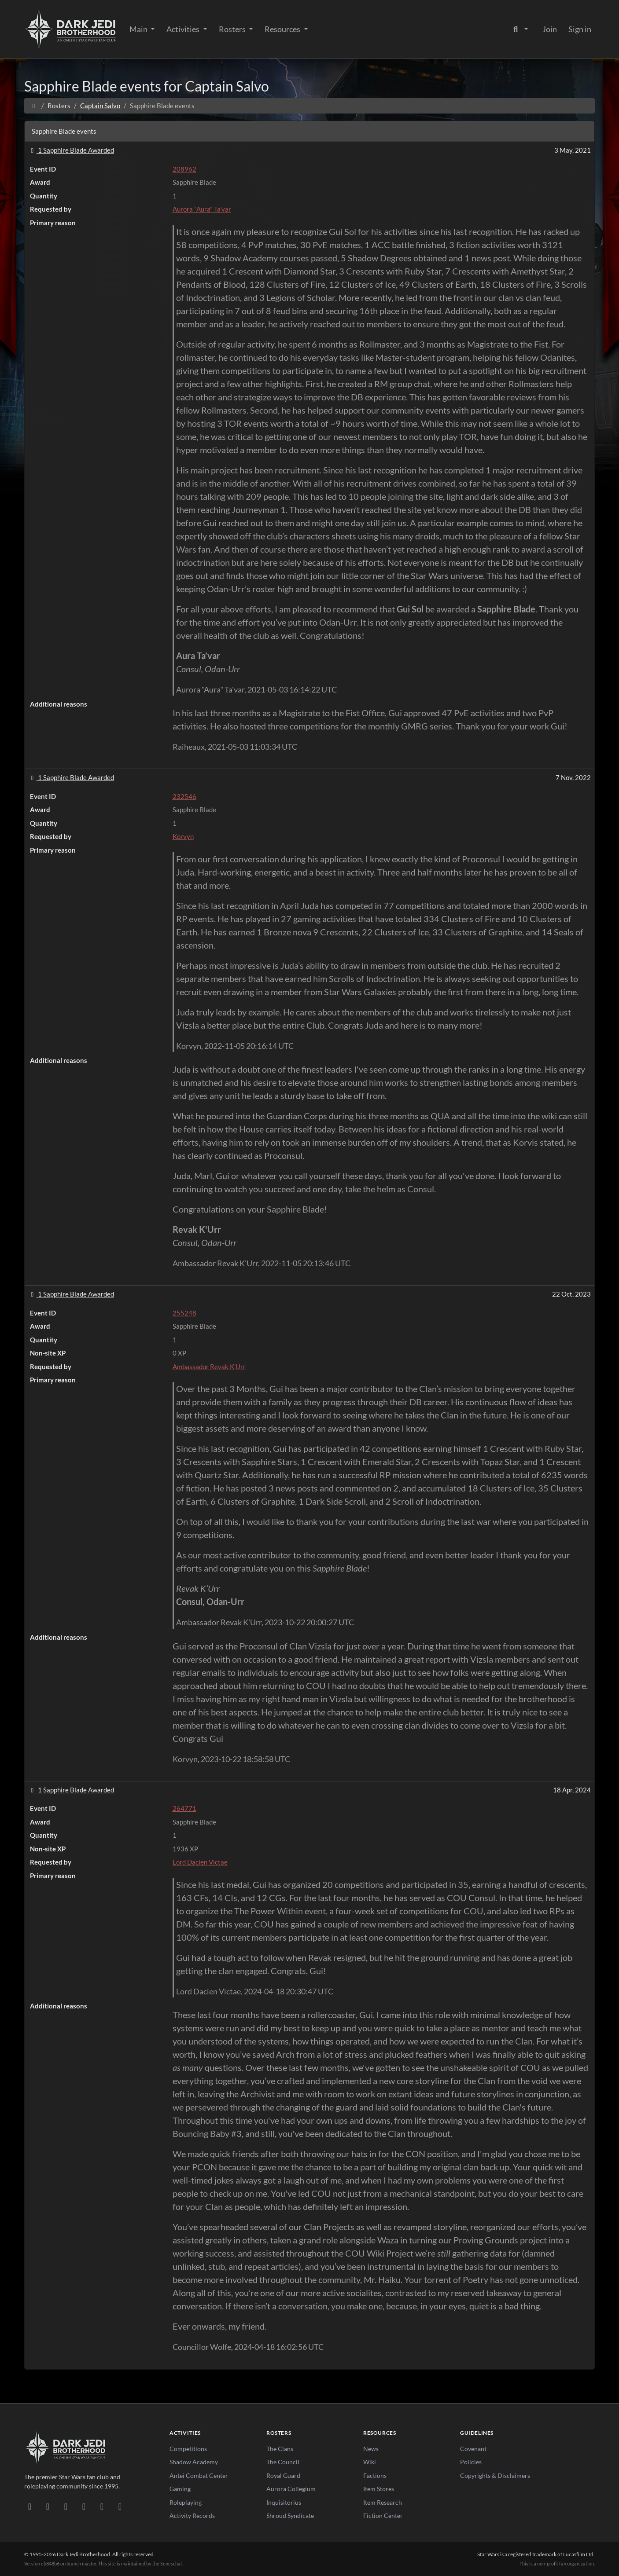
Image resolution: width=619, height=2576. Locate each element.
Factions (375, 2475)
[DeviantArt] (47, 2506)
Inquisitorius (283, 2502)
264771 (184, 1808)
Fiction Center (383, 2515)
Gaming (180, 2488)
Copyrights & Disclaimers (495, 2475)
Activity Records (192, 2515)
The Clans (279, 2448)
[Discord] (29, 2506)
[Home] (33, 106)
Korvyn (183, 836)
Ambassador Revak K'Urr (209, 1366)
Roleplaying (185, 2502)
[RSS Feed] (119, 2506)
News (371, 2448)
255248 (184, 1313)
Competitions (188, 2448)
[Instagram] (83, 2506)
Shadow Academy (193, 2462)
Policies (471, 2462)
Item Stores (378, 2488)
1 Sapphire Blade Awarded (71, 150)
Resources (283, 29)
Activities (183, 29)
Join (549, 29)
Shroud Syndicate (290, 2515)
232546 (184, 796)
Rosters (233, 29)
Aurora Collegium (291, 2488)
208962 (184, 169)
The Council (282, 2462)
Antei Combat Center (198, 2475)
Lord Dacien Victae (200, 1862)
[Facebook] (65, 2506)
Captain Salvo (100, 106)
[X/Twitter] (101, 2506)
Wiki (369, 2462)
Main (139, 29)
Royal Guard (283, 2475)
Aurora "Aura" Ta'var (202, 209)
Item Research (382, 2502)
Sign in (579, 29)
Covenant (473, 2448)
